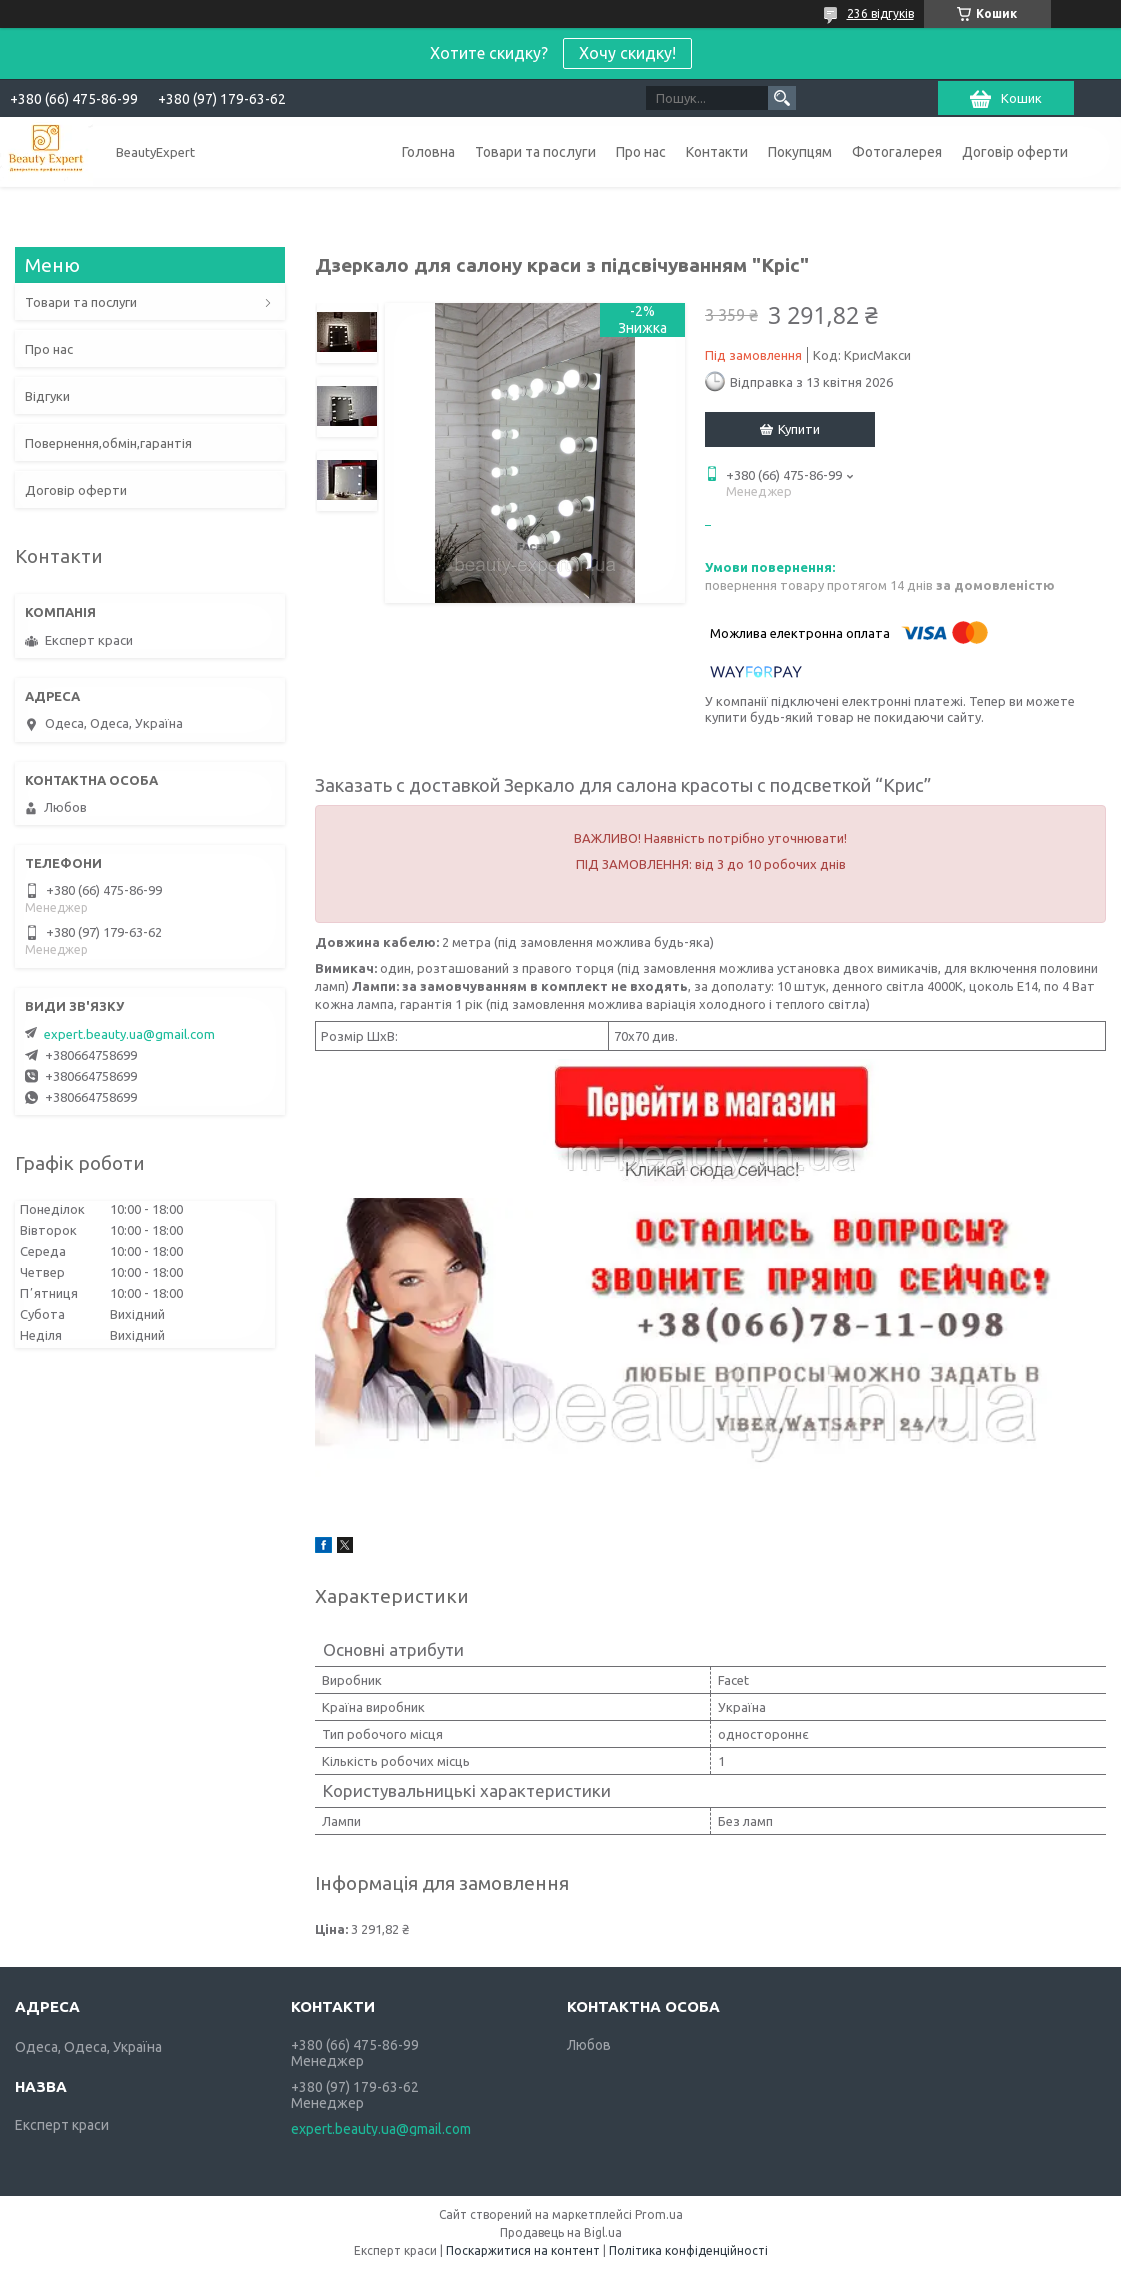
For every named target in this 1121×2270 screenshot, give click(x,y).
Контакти (717, 152)
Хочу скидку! (627, 53)
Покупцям (800, 152)
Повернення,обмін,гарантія (108, 443)
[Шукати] (782, 98)
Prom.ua (659, 2214)
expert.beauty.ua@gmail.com (129, 1034)
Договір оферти (1015, 152)
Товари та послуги (535, 152)
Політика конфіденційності (688, 2250)
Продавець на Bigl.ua (561, 2232)
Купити (799, 429)
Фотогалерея (897, 152)
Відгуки (47, 396)
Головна (428, 152)
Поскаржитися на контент (523, 2250)
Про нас (641, 152)
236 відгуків (880, 13)
